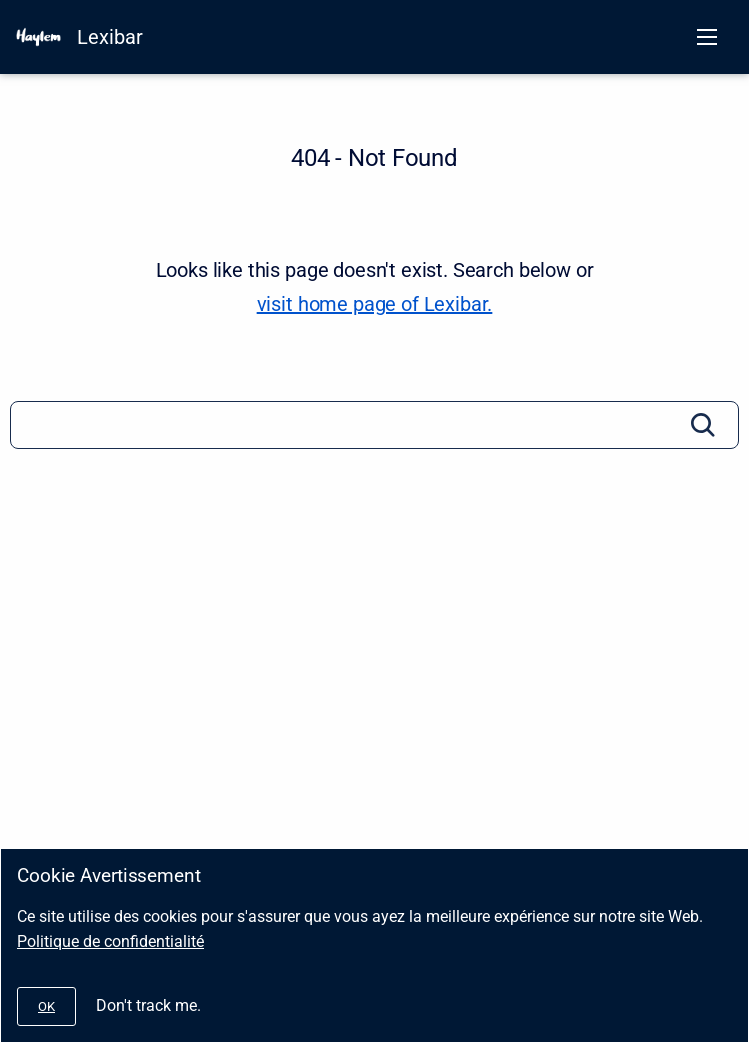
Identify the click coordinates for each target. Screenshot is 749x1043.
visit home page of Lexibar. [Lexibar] (375, 304)
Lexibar (110, 37)
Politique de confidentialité (110, 941)
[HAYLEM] (38, 37)
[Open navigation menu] (707, 37)
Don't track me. (148, 1005)
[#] (46, 1006)
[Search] (374, 425)
